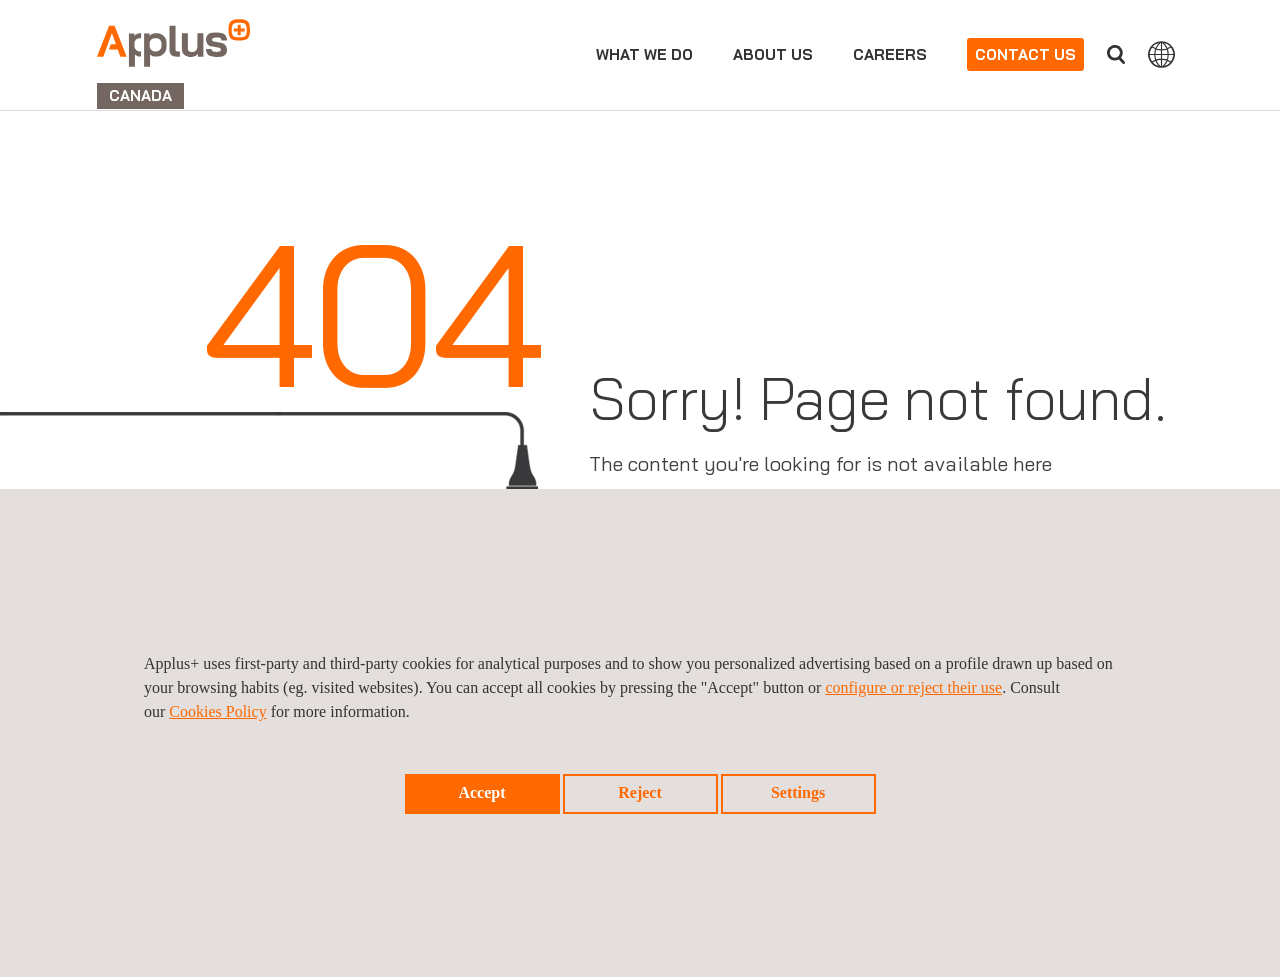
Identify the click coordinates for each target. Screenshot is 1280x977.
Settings (798, 792)
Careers (890, 54)
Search (1116, 54)
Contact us (1025, 54)
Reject (640, 792)
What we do (644, 54)
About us (773, 54)
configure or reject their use (913, 687)
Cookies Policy (217, 711)
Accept (481, 792)
